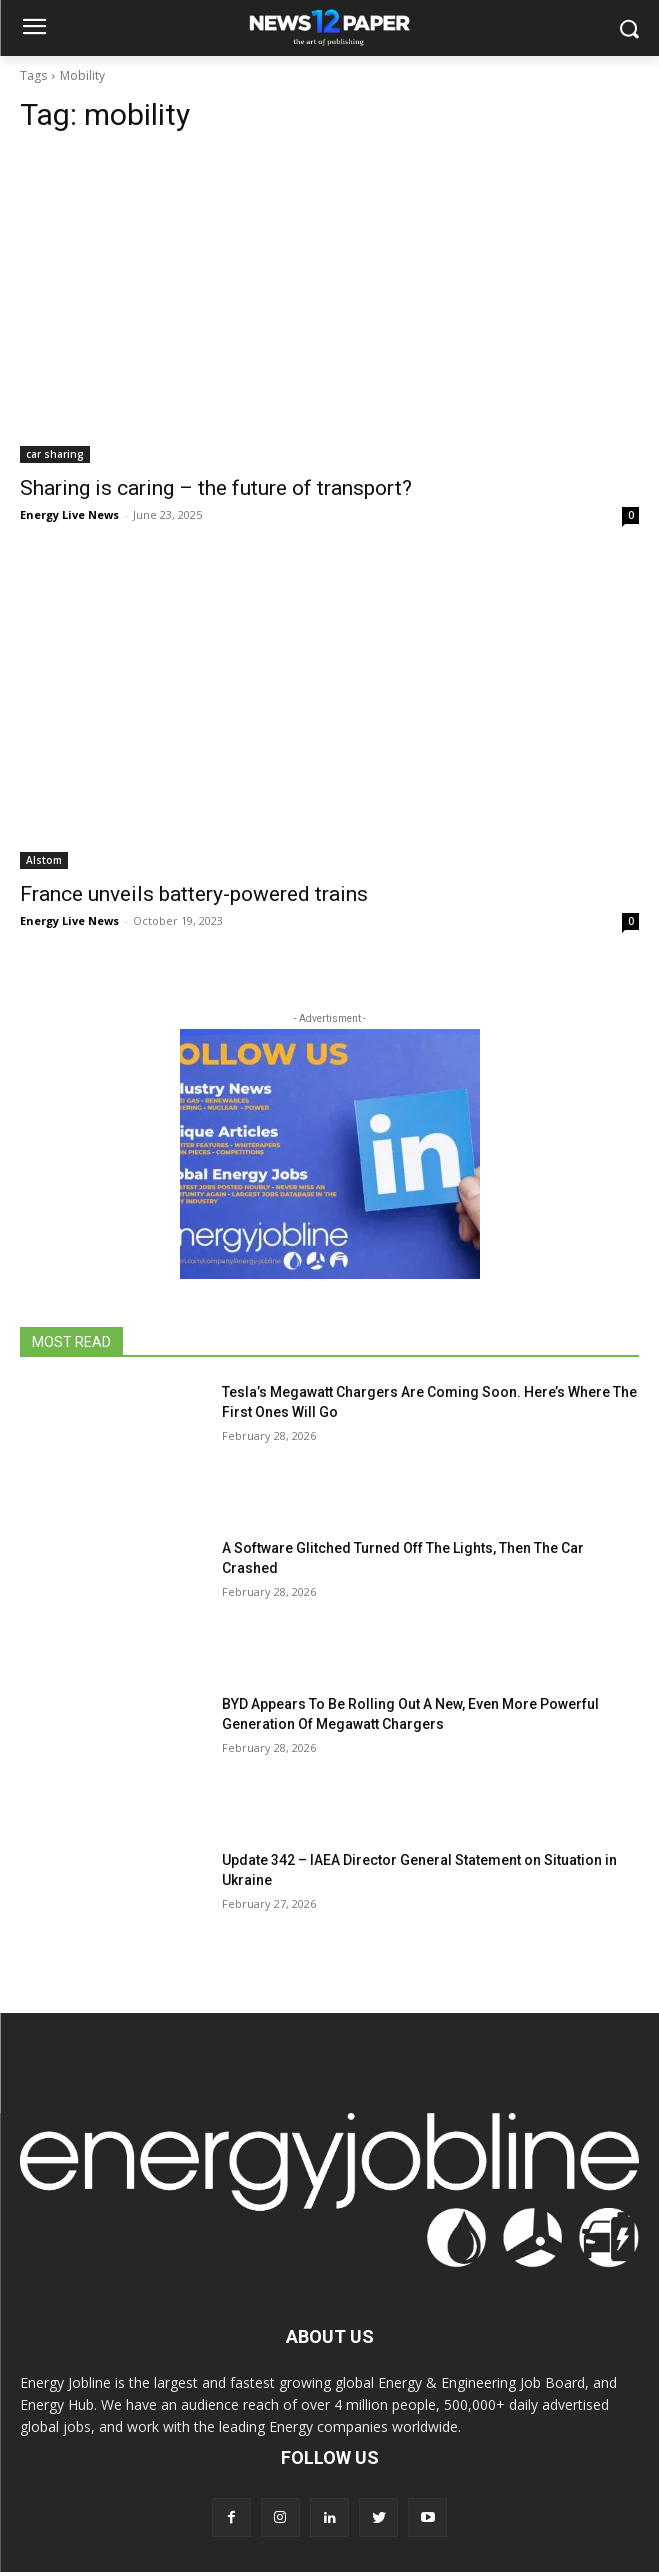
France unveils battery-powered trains (194, 894)
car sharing (55, 454)
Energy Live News (69, 514)
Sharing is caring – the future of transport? (216, 488)
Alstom (44, 860)
